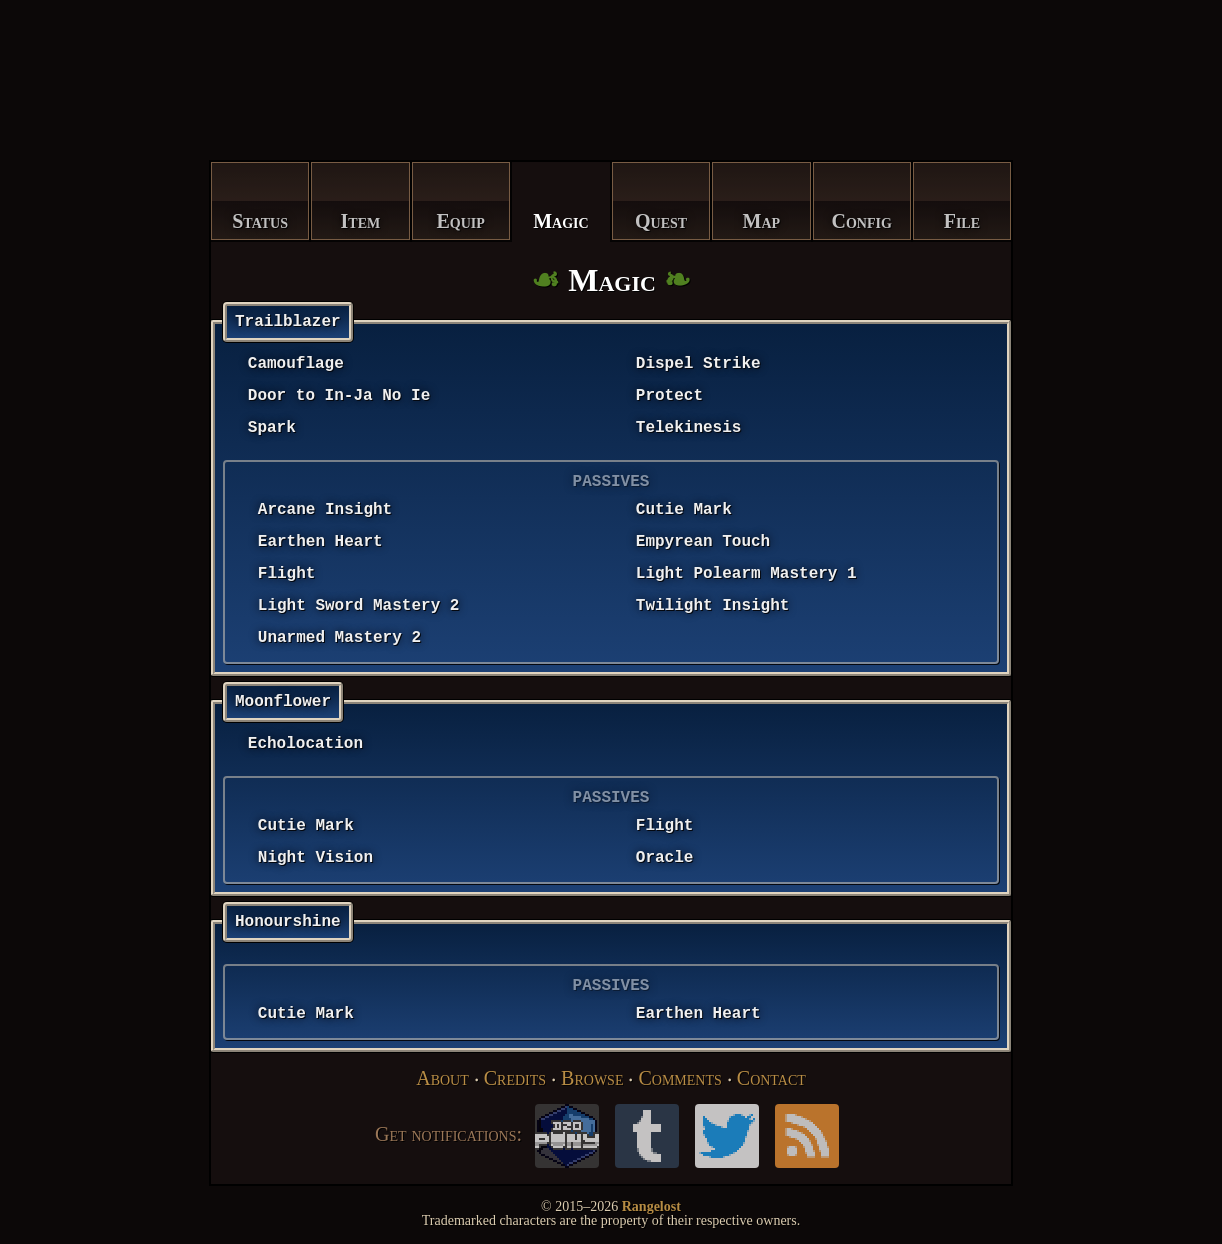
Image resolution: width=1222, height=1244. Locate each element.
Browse (592, 1078)
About (442, 1078)
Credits (515, 1078)
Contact (771, 1078)
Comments (679, 1078)
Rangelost (651, 1206)
